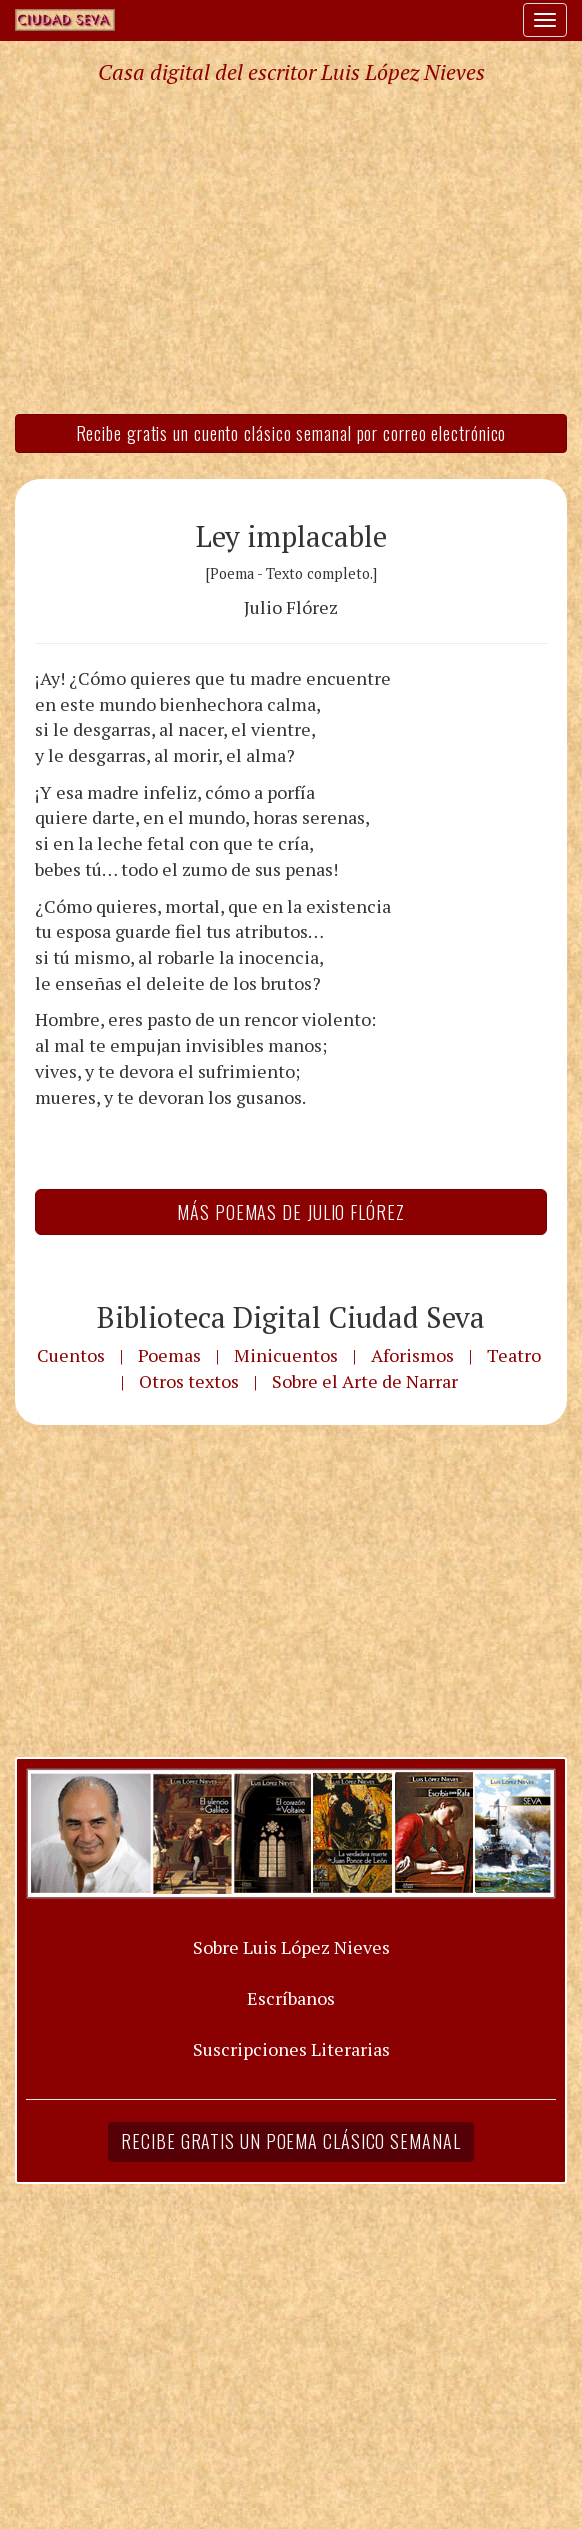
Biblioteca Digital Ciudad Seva (291, 1317)
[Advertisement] (291, 248)
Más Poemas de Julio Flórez (290, 1212)
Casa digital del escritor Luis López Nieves (291, 72)
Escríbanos (291, 1998)
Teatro (514, 1355)
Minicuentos (286, 1355)
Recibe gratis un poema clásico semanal (290, 2141)
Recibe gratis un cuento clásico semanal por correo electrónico (291, 433)
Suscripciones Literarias (291, 2049)
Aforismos (412, 1355)
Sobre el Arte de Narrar (365, 1381)
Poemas (169, 1355)
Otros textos (189, 1381)
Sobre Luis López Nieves (291, 1947)
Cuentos (71, 1355)
